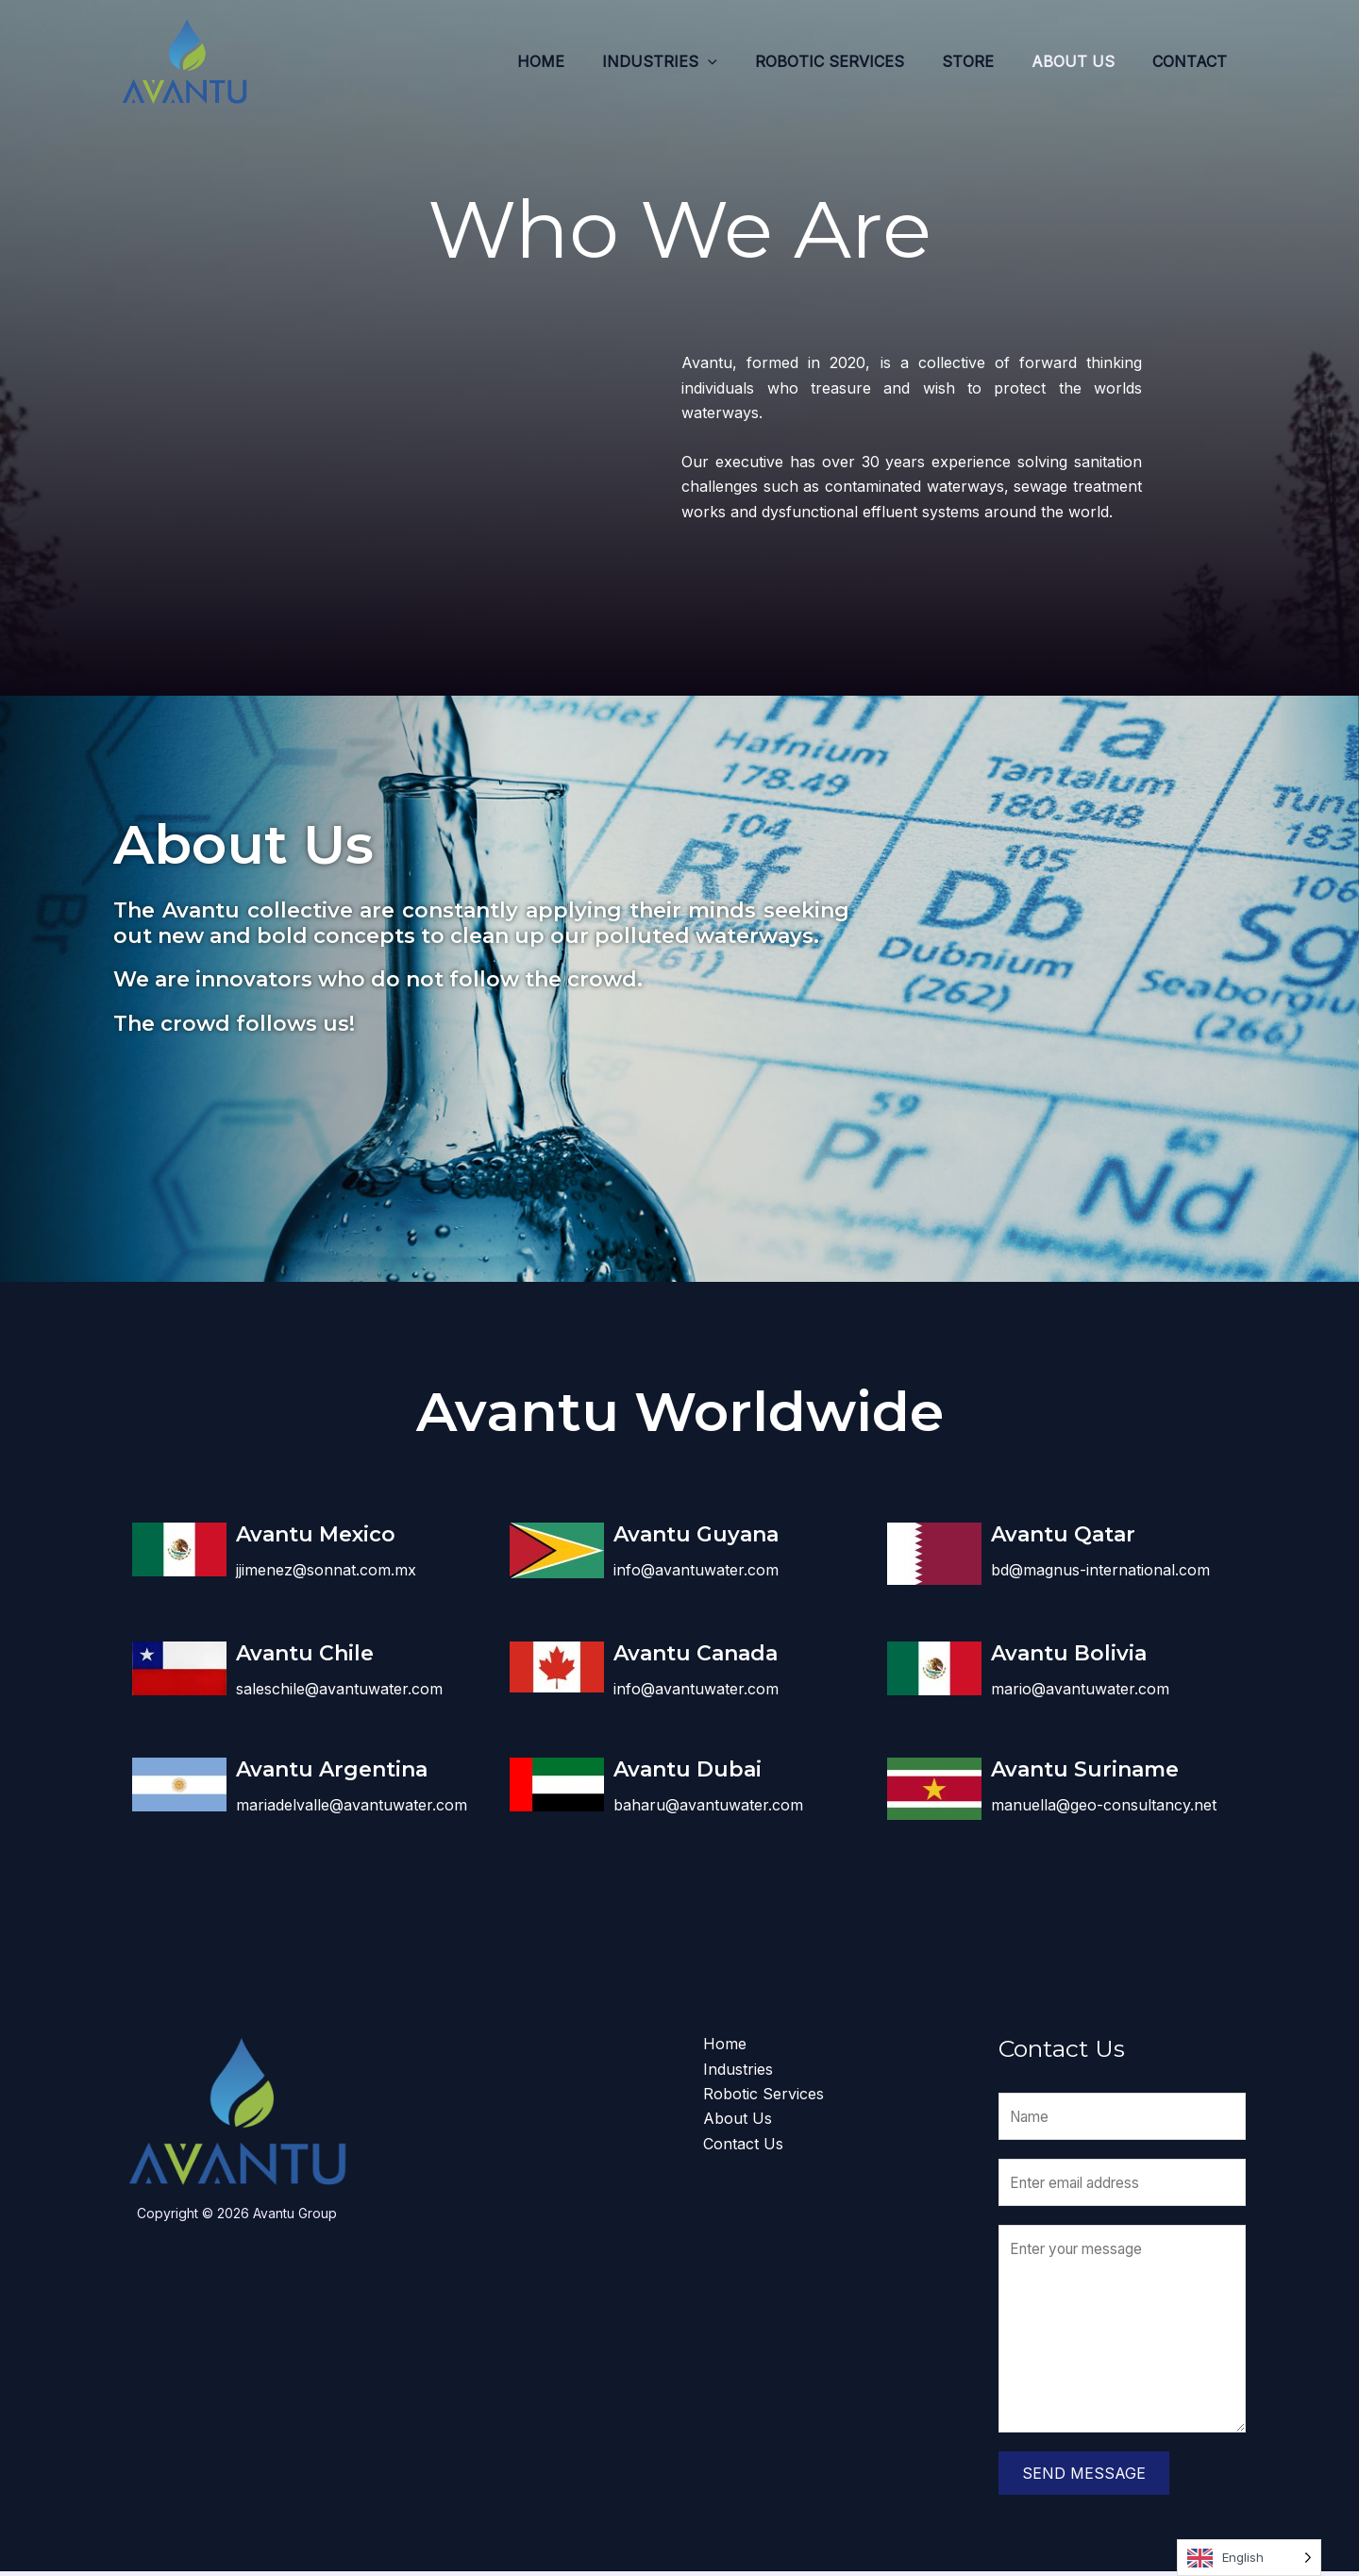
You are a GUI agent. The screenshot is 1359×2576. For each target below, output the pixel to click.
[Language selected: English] (1249, 2557)
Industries (693, 61)
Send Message (1084, 2477)
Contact (1193, 61)
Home (582, 61)
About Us (1084, 61)
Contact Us (743, 2143)
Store (987, 61)
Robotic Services (856, 61)
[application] (741, 61)
